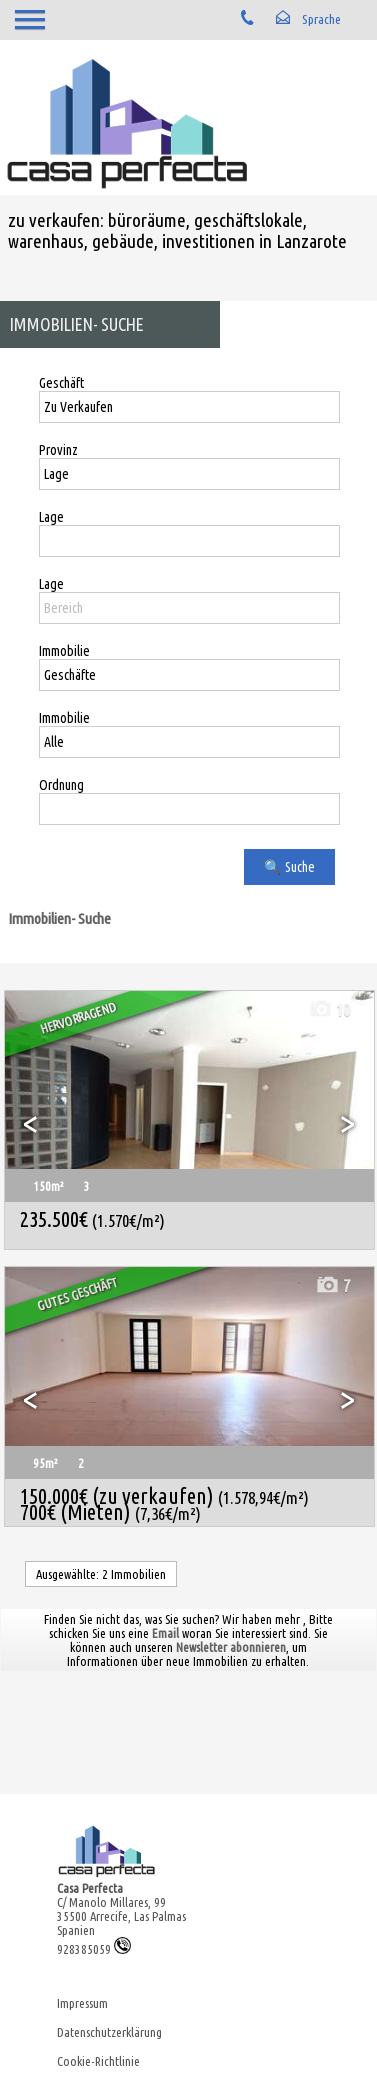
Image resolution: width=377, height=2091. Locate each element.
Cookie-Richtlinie (98, 2061)
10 (329, 1009)
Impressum (82, 2003)
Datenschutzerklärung (109, 2032)
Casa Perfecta (90, 1888)
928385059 (94, 1949)
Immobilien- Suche (59, 918)
